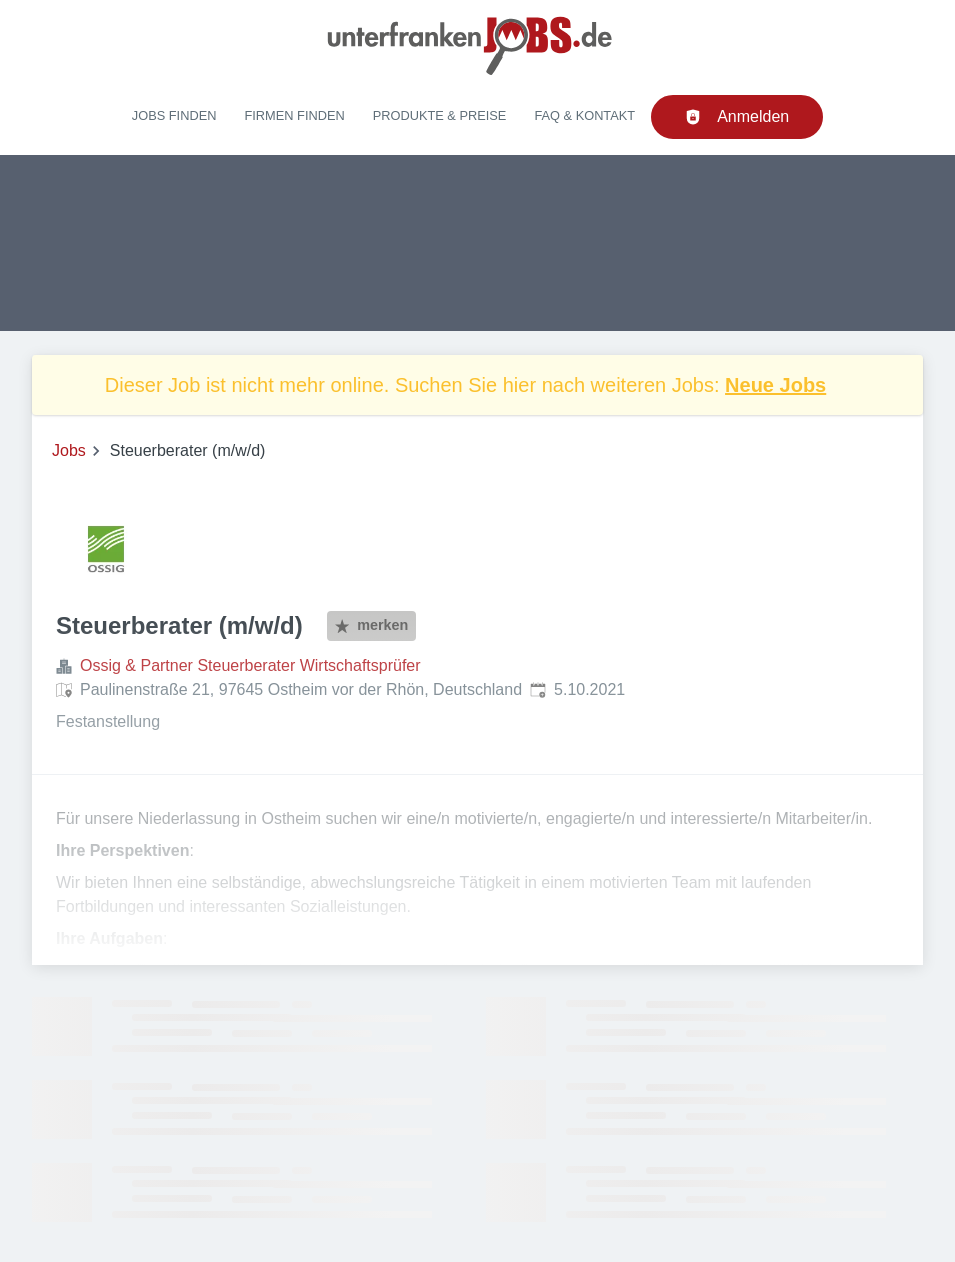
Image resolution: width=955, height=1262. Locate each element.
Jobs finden (174, 115)
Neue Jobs (775, 385)
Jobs (69, 450)
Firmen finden (294, 115)
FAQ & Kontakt (584, 115)
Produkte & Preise (440, 115)
